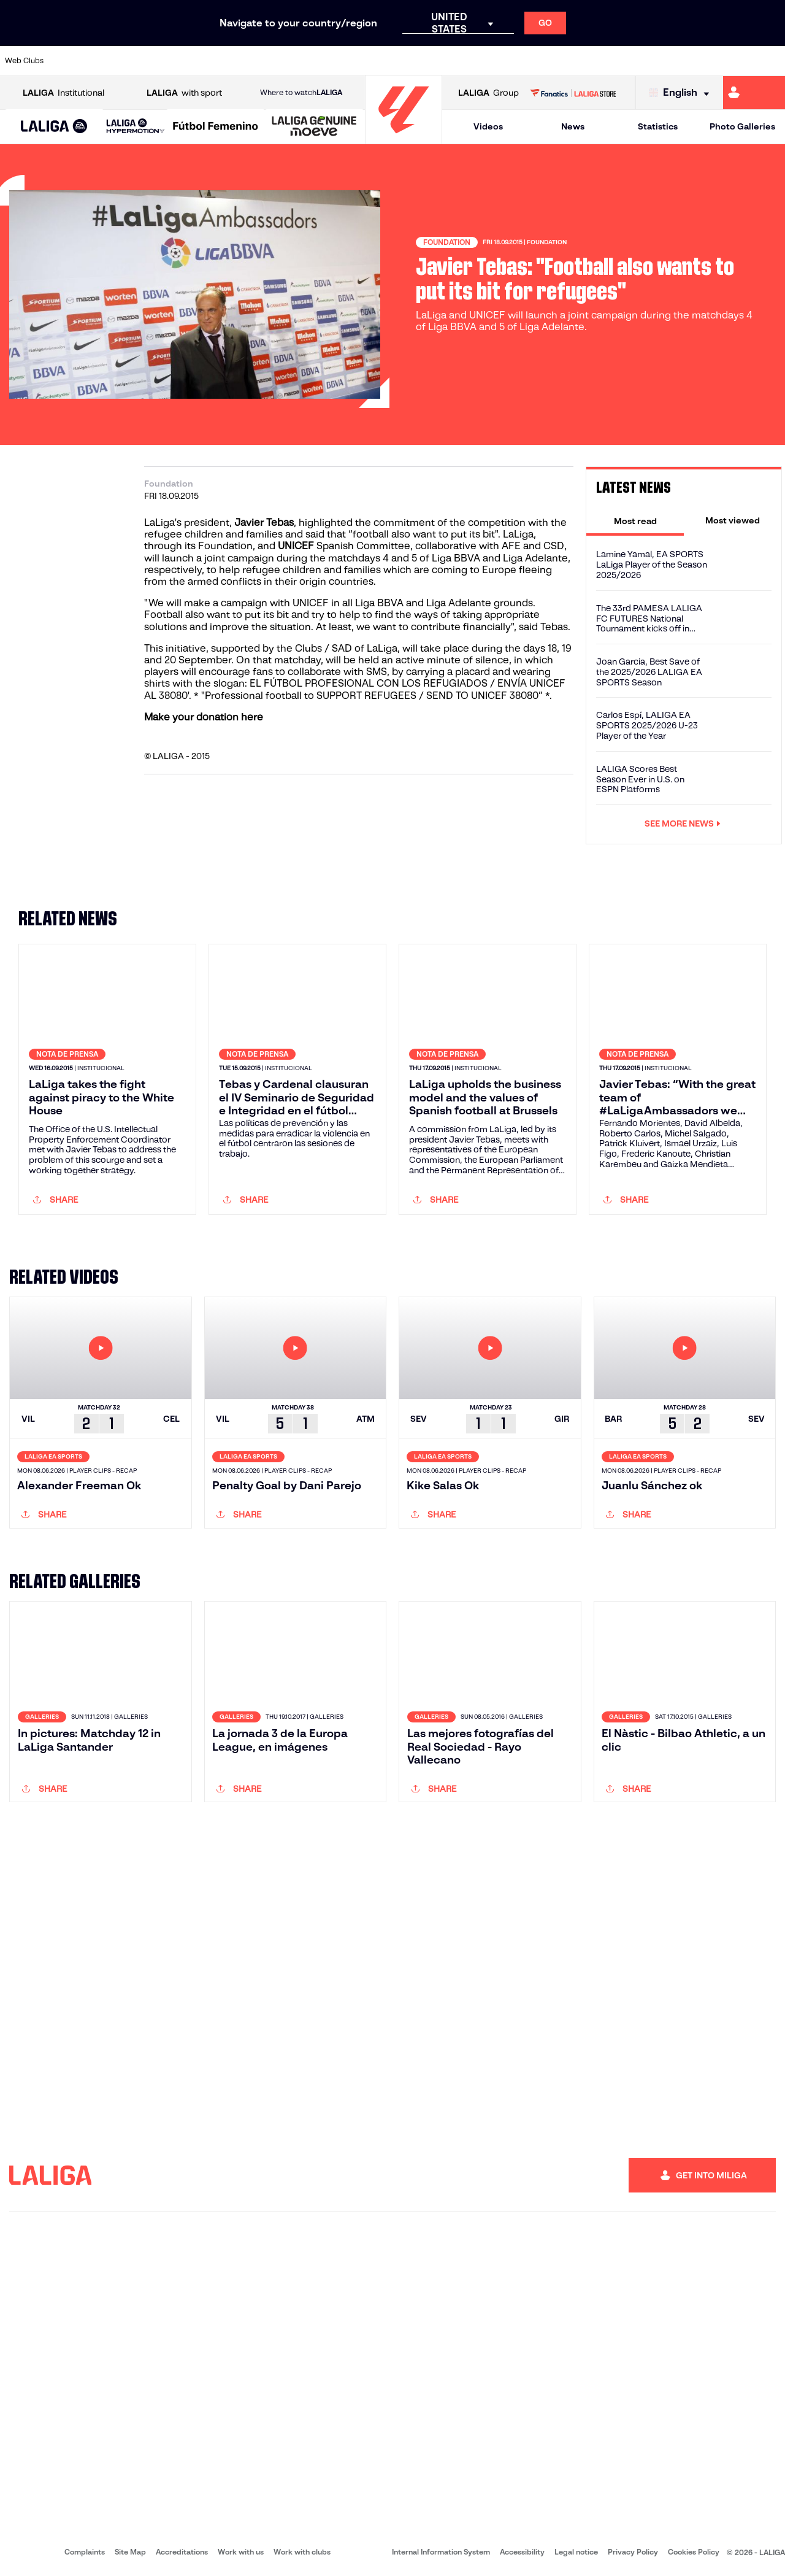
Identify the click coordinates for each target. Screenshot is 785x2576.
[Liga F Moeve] (215, 127)
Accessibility (522, 2552)
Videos (488, 126)
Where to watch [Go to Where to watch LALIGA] (301, 92)
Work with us (241, 2552)
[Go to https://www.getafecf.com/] (292, 61)
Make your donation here (203, 717)
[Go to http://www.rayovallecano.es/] (402, 61)
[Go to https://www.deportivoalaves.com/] (181, 61)
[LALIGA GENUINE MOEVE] (314, 127)
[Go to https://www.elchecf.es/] (218, 61)
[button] (54, 127)
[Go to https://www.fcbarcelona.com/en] (255, 61)
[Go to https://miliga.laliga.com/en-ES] (754, 92)
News (572, 126)
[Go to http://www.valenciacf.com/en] (734, 61)
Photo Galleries (742, 126)
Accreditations (182, 2552)
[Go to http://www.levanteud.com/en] (365, 61)
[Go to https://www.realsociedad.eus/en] (660, 61)
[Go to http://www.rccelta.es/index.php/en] (440, 61)
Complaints (84, 2552)
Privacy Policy (633, 2552)
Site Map (130, 2552)
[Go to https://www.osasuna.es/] (145, 61)
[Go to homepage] (404, 138)
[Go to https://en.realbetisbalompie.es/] (550, 61)
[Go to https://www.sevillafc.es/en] (697, 61)
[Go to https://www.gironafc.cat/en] (329, 61)
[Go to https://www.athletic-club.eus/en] (71, 61)
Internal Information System (441, 2552)
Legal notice (576, 2552)
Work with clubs (302, 2552)
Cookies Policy (693, 2552)
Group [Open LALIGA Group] (488, 93)
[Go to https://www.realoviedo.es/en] (624, 61)
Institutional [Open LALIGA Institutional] (63, 93)
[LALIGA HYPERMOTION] (135, 126)
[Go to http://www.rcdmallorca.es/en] (513, 61)
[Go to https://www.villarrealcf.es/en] (771, 61)
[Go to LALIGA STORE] (572, 92)
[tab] (635, 520)
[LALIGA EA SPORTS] (54, 127)
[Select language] (682, 93)
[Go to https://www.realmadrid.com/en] (587, 61)
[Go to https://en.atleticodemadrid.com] (108, 61)
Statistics (658, 126)
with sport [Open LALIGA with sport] (184, 93)
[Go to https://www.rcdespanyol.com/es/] (476, 61)
